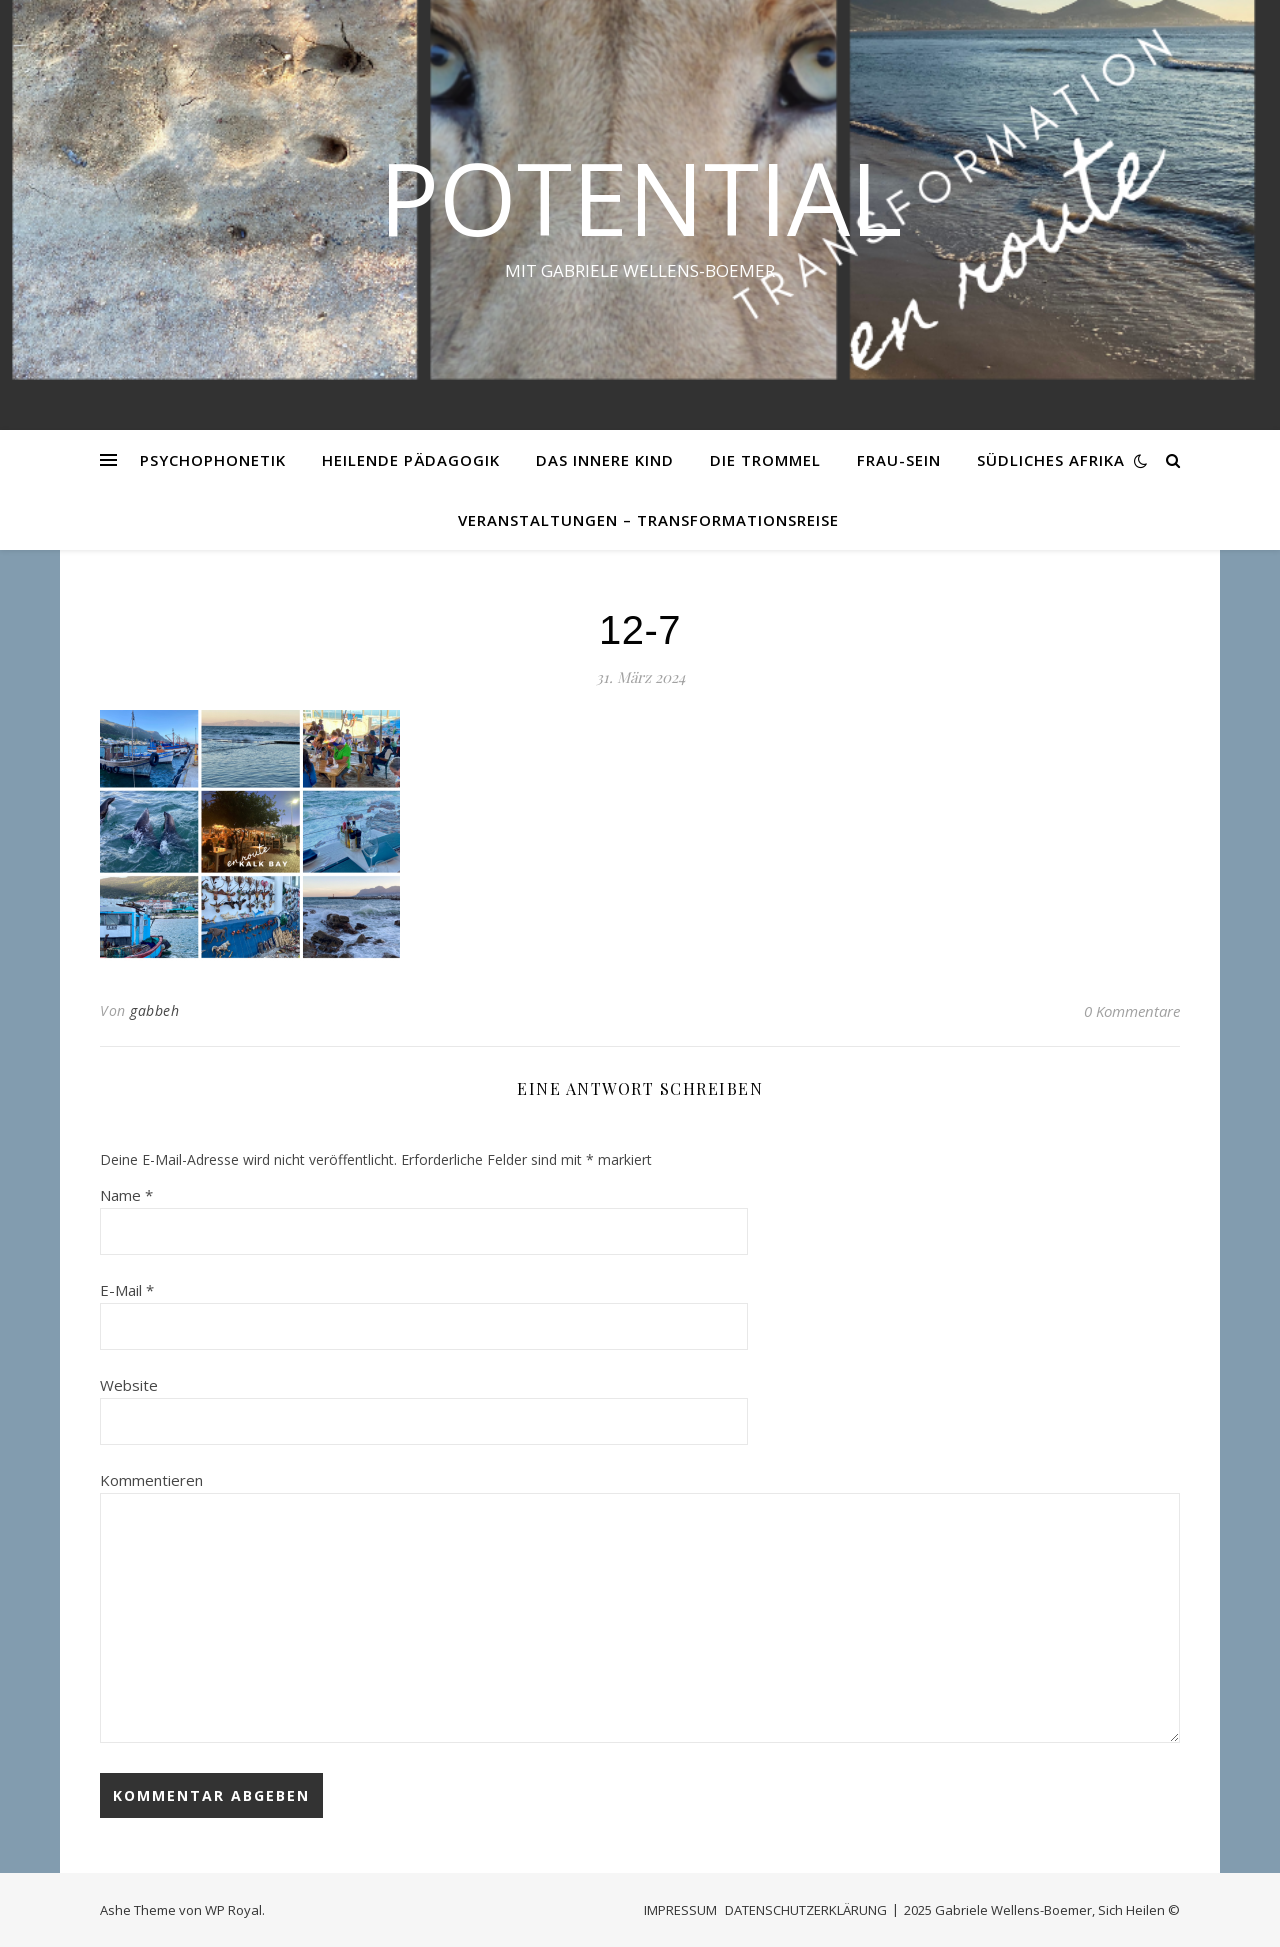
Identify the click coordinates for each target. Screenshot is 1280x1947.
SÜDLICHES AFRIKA (1051, 460)
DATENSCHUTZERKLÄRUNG (806, 1910)
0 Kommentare (1132, 1011)
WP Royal (233, 1910)
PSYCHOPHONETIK (213, 460)
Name (126, 1195)
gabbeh (154, 1010)
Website (129, 1385)
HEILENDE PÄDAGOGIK (411, 460)
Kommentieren (151, 1480)
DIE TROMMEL (765, 460)
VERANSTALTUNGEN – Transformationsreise (648, 520)
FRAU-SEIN (899, 460)
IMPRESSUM (680, 1910)
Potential (640, 197)
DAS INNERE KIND (605, 460)
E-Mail (127, 1290)
